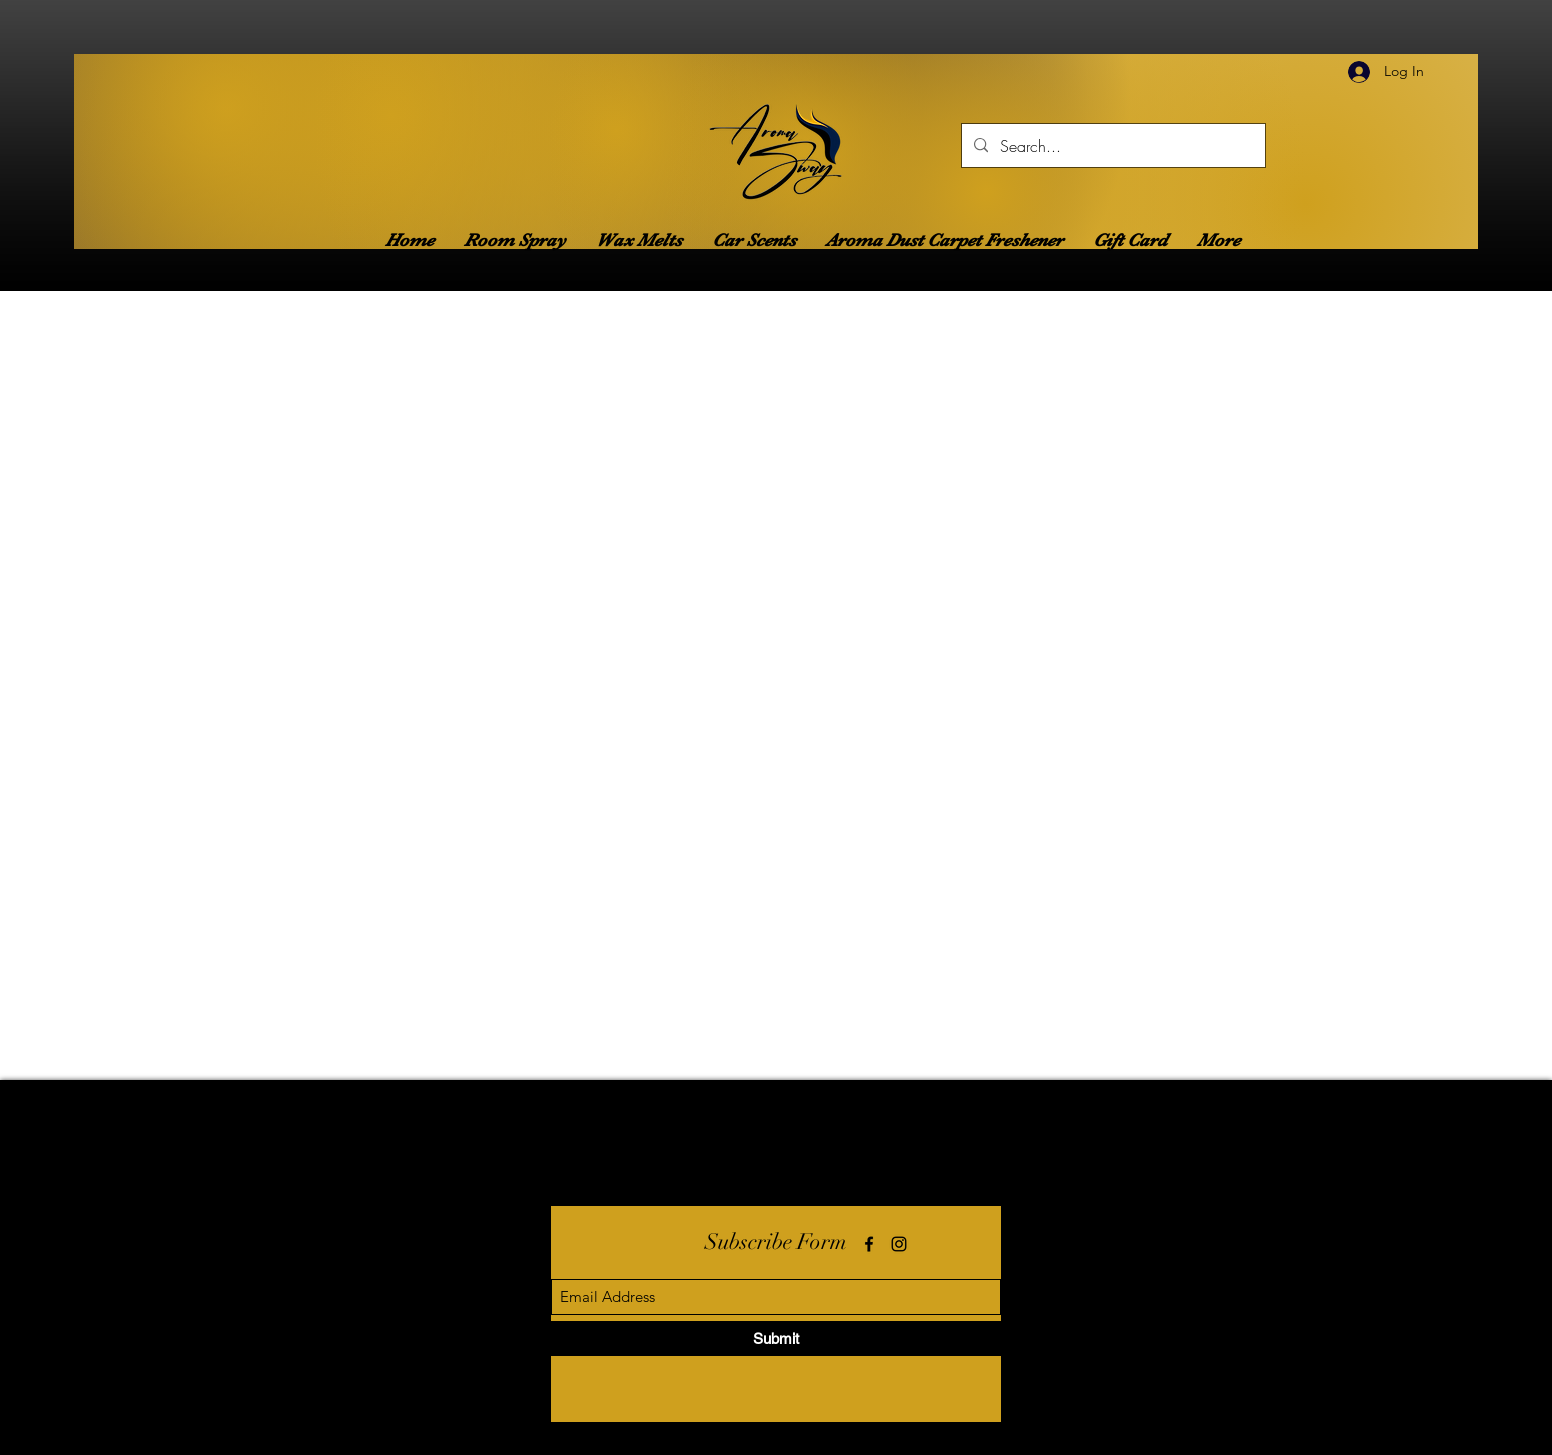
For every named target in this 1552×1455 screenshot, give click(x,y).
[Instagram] (899, 1244)
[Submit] (776, 1338)
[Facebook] (869, 1244)
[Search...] (1111, 146)
